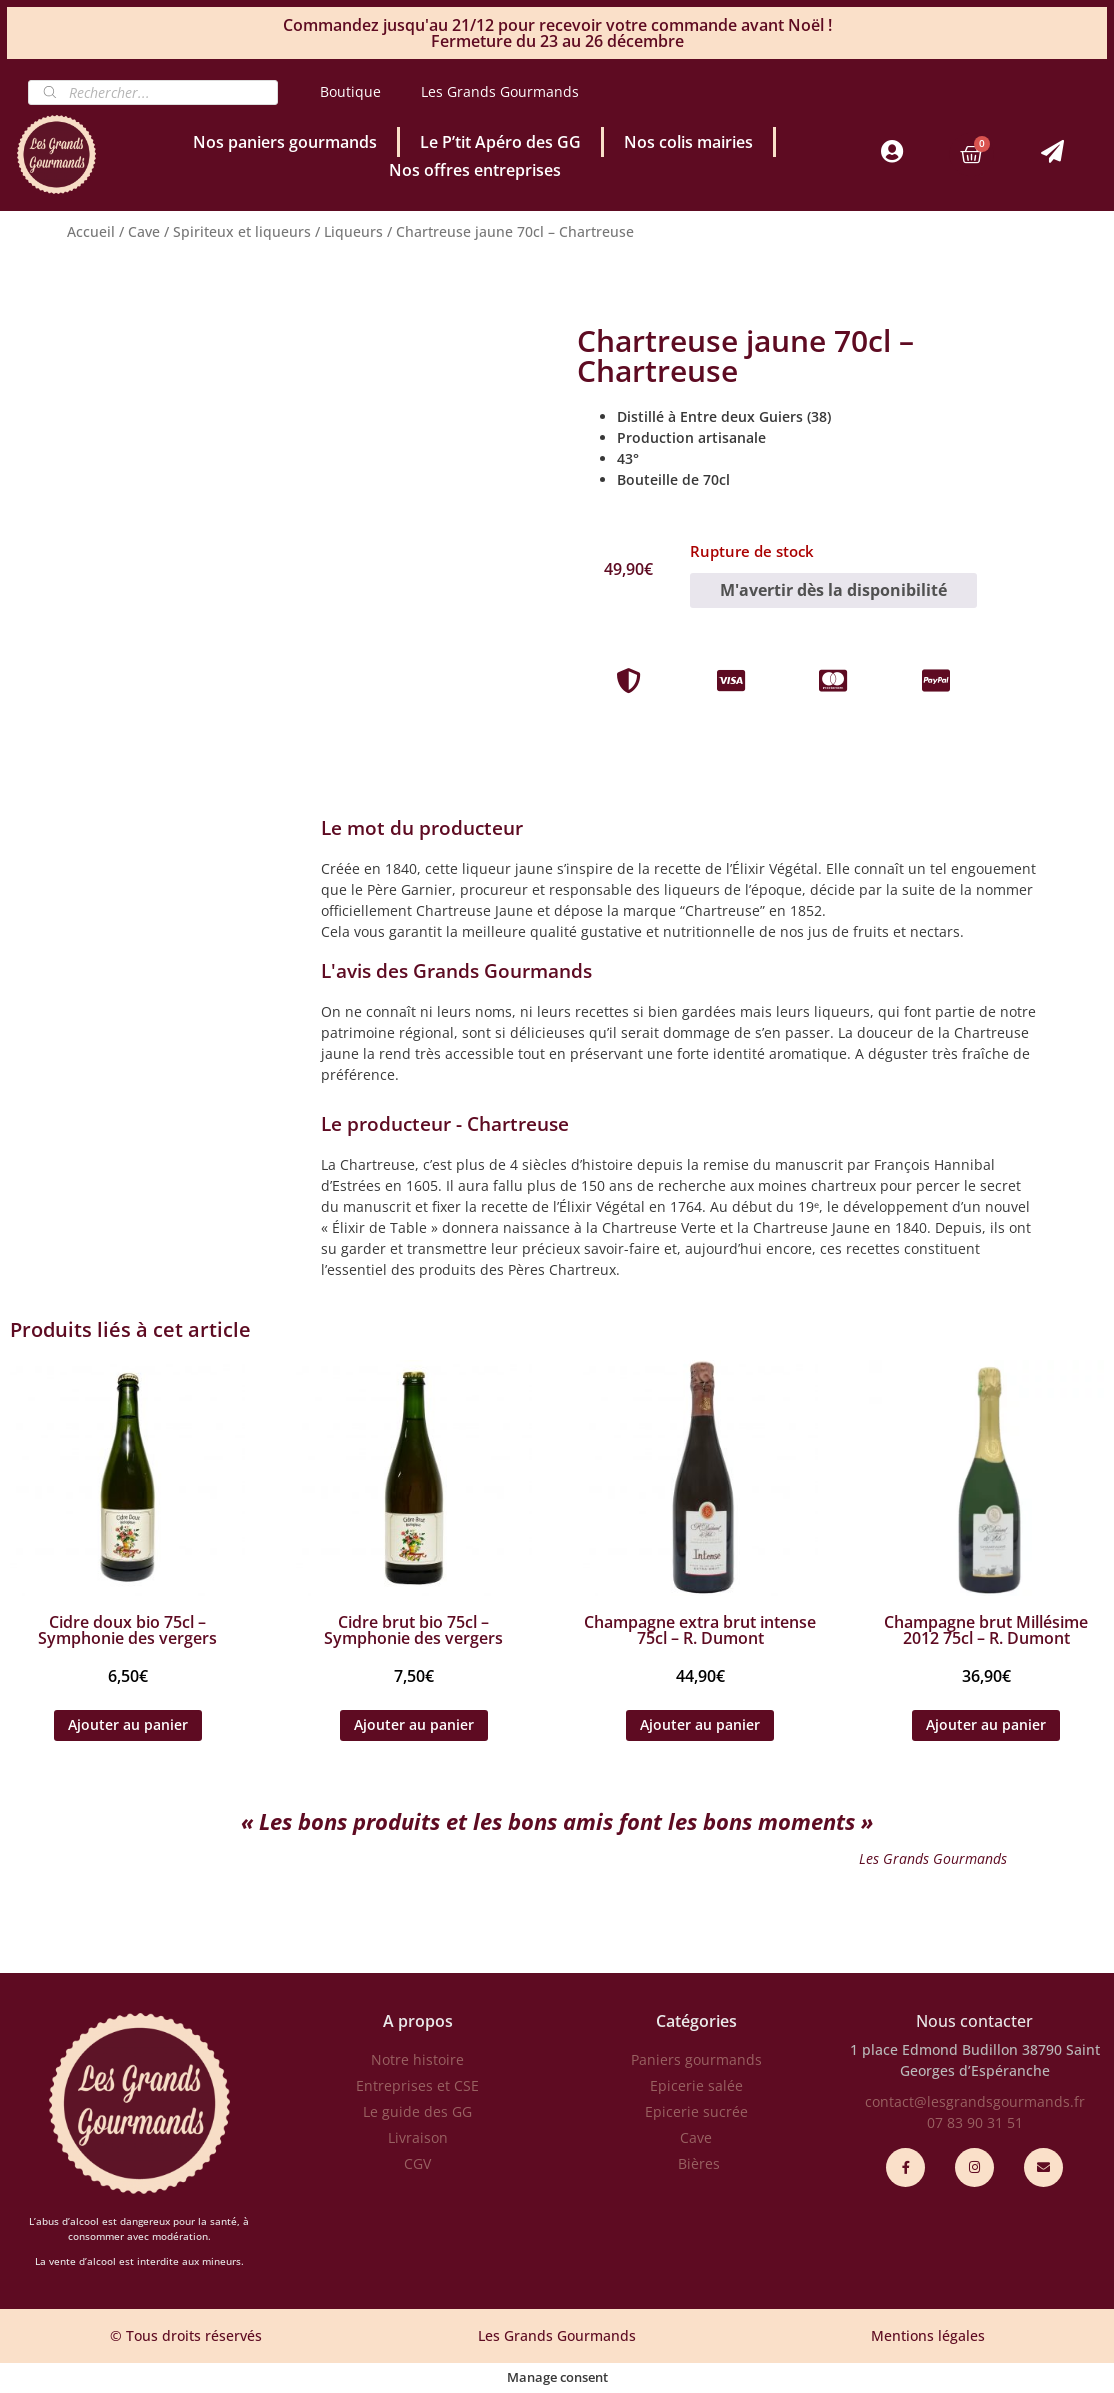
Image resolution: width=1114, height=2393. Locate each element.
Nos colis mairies (688, 142)
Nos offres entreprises (475, 170)
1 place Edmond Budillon (934, 2049)
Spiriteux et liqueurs (242, 231)
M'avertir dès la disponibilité (833, 590)
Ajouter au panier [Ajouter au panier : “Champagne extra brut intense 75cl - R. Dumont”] (700, 1724)
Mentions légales (928, 2335)
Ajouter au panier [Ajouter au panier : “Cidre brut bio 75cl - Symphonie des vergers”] (414, 1724)
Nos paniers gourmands (285, 142)
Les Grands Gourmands (500, 91)
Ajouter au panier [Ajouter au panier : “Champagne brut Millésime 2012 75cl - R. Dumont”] (986, 1724)
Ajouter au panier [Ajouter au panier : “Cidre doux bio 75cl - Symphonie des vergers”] (128, 1724)
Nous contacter (974, 2021)
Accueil (91, 231)
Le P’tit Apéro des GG (500, 142)
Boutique (350, 91)
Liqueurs (353, 231)
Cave (144, 231)
